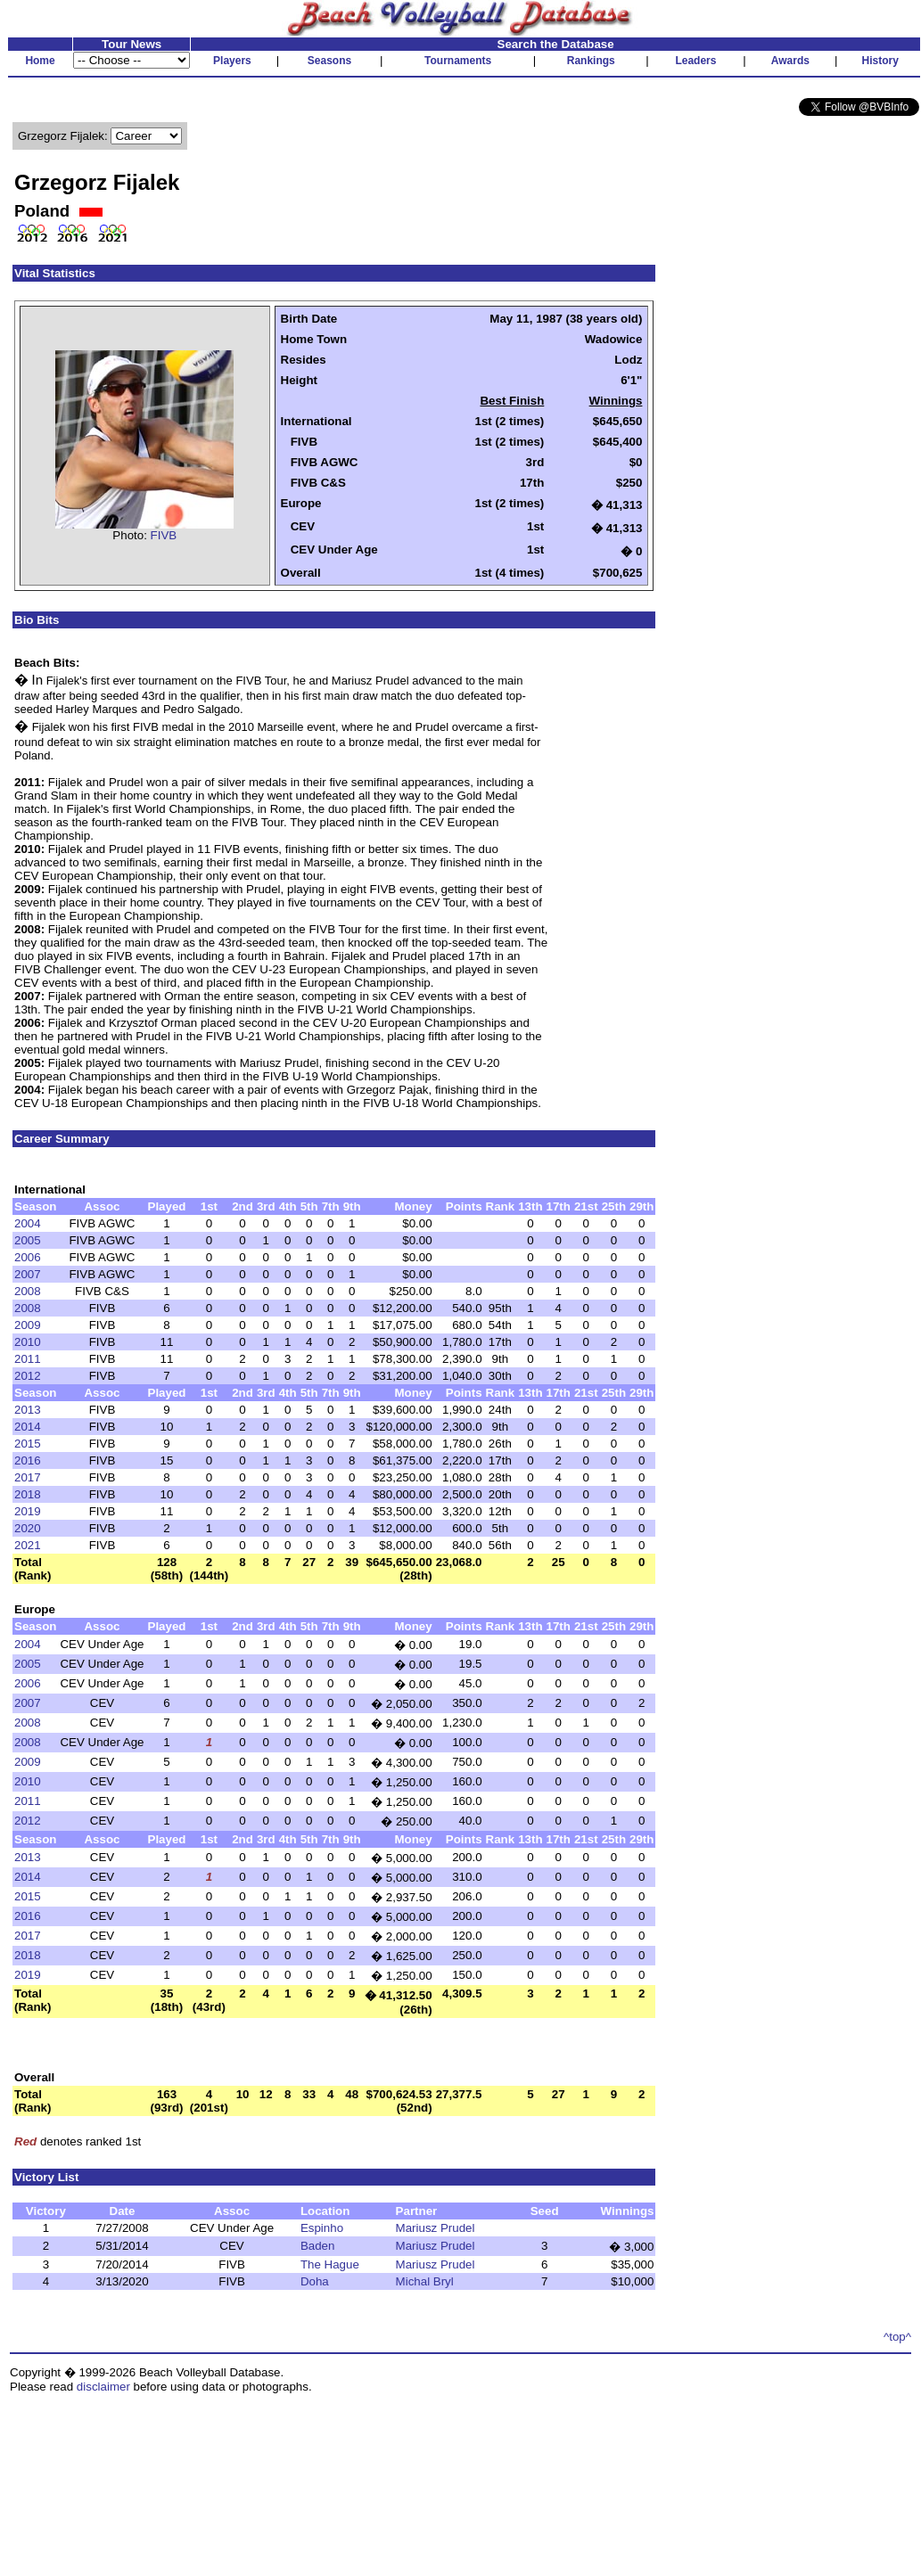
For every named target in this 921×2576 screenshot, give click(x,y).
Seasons (329, 60)
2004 (27, 1223)
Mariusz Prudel (435, 2228)
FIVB (164, 535)
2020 (27, 1528)
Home (39, 60)
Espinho (321, 2228)
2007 (27, 1274)
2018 (27, 1494)
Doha (314, 2281)
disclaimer (103, 2386)
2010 (27, 1342)
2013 (27, 1409)
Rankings (591, 60)
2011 (27, 1359)
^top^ (897, 2336)
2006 (27, 1257)
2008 (27, 1291)
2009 (27, 1325)
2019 (27, 1511)
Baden (317, 2245)
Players (232, 60)
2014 (27, 1426)
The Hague (329, 2264)
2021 (27, 1545)
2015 (27, 1443)
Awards (790, 60)
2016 (27, 1460)
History (880, 60)
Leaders (695, 60)
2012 (27, 1375)
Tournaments (457, 60)
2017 (27, 1477)
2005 (27, 1240)
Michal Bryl (425, 2281)
